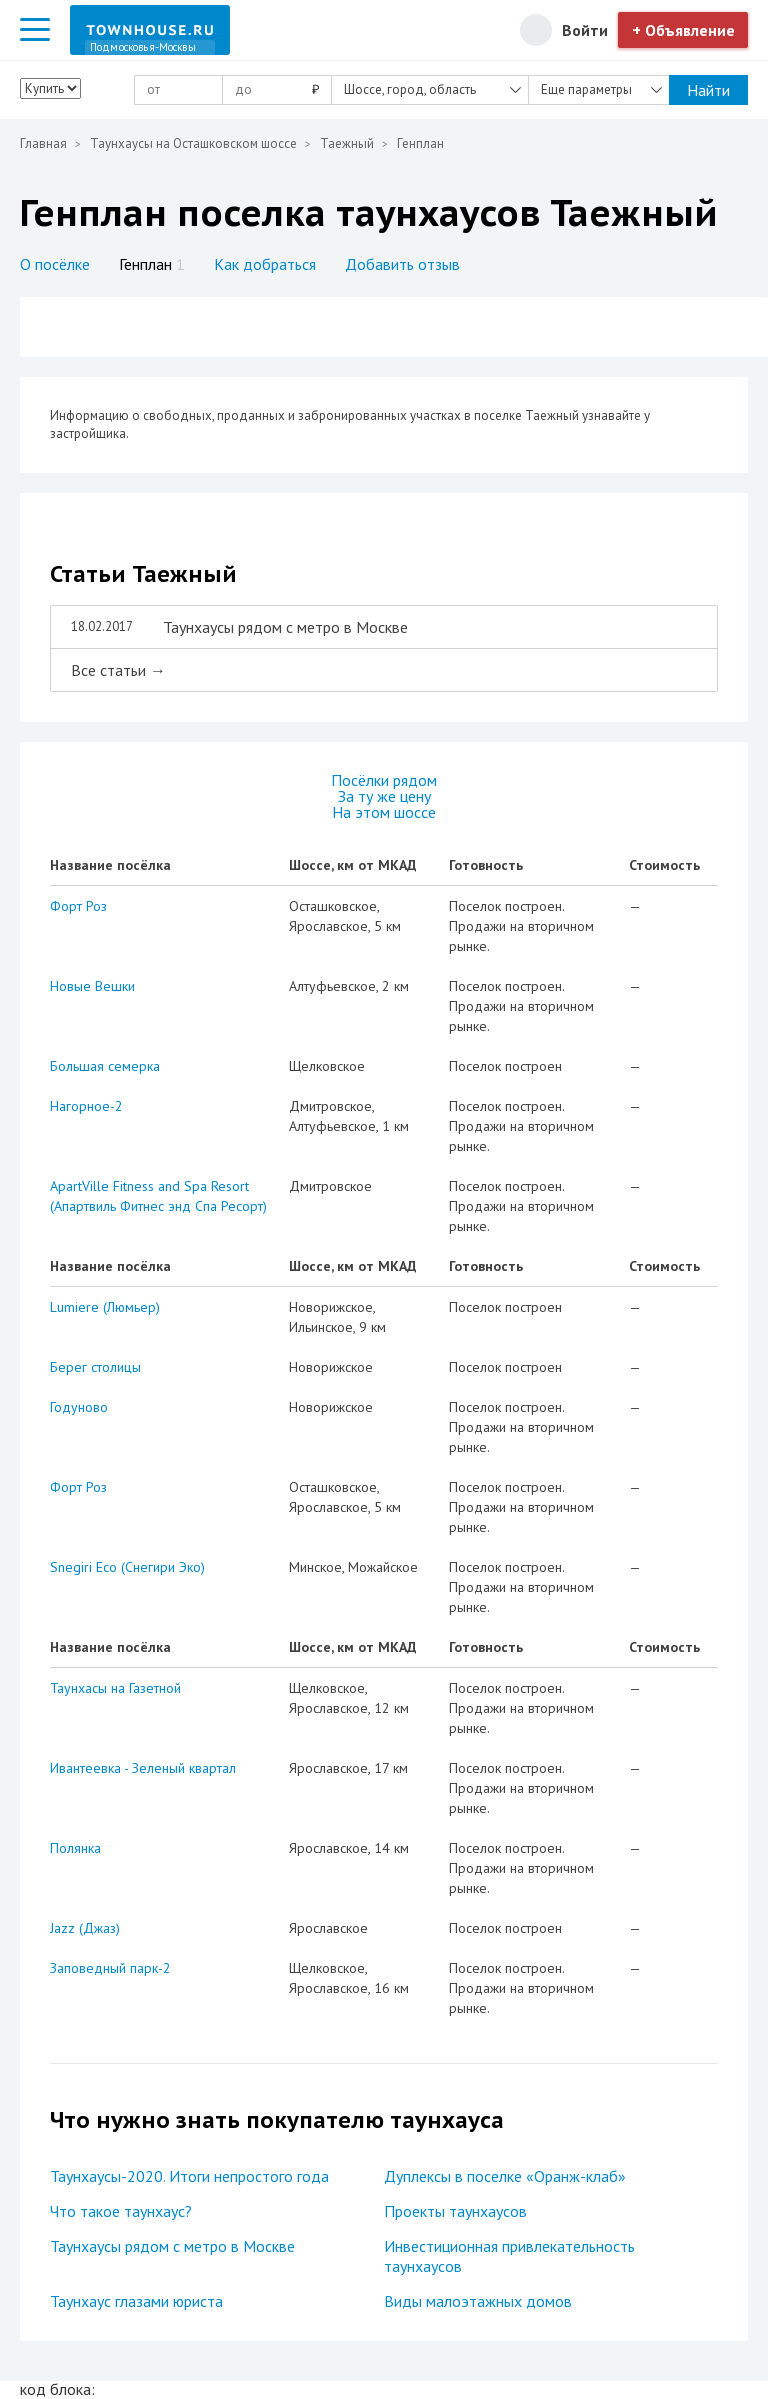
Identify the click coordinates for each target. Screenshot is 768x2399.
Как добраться (265, 264)
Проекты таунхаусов (455, 2211)
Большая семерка (105, 1066)
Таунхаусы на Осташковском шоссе (193, 143)
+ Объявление (683, 30)
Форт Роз (78, 906)
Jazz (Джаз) (85, 1928)
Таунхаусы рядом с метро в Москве (172, 2246)
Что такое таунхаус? (121, 2211)
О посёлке (55, 264)
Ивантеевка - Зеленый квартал (143, 1768)
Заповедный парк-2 (110, 1968)
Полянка (75, 1848)
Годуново (79, 1407)
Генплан (152, 264)
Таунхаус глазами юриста (136, 2301)
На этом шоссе (384, 812)
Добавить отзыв (402, 264)
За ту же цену (384, 796)
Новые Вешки (92, 986)
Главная (43, 143)
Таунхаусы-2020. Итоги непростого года (189, 2176)
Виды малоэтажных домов (478, 2301)
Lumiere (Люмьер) (105, 1307)
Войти (585, 30)
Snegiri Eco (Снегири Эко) (127, 1567)
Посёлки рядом (384, 780)
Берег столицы (95, 1367)
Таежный (347, 143)
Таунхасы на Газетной (115, 1688)
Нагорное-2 (86, 1106)
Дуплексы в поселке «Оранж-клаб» (505, 2176)
